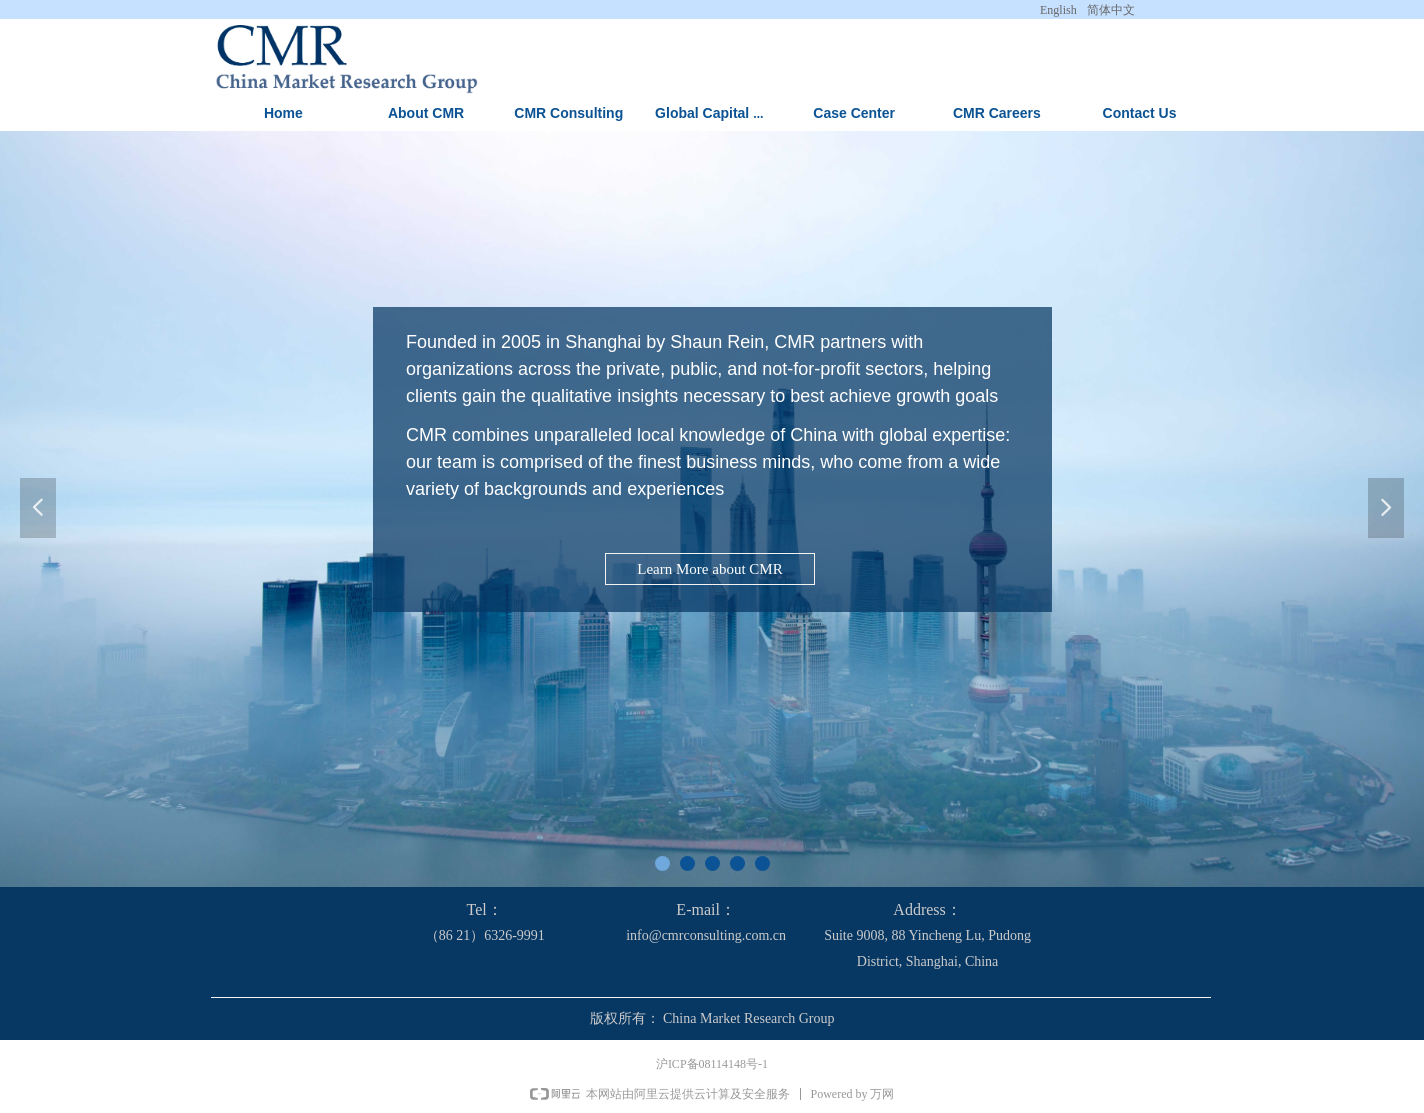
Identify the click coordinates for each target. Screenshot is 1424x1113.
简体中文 (1111, 10)
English (1058, 10)
